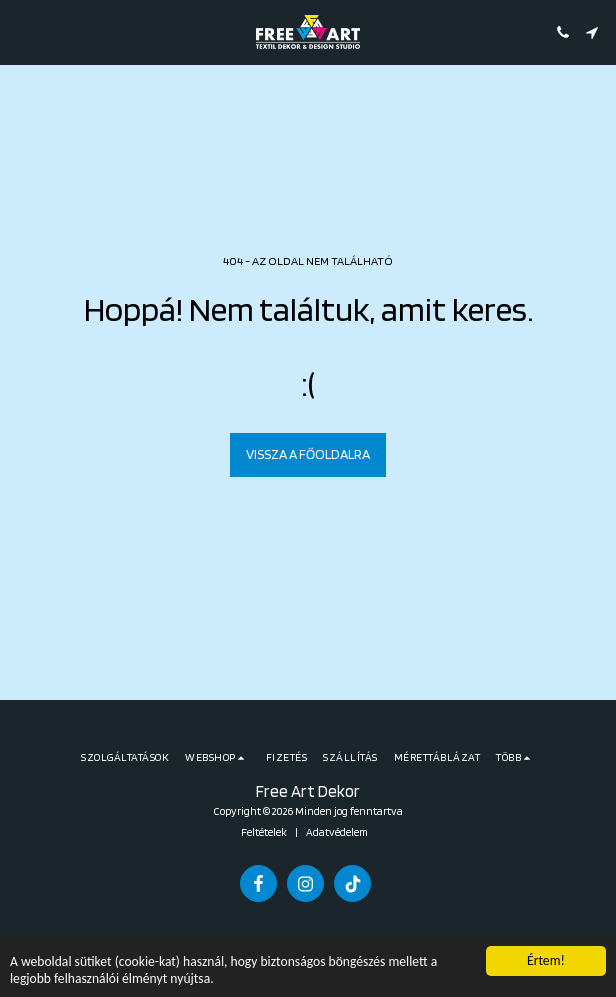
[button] (22, 32)
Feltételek (264, 832)
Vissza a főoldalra (308, 454)
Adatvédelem (337, 832)
